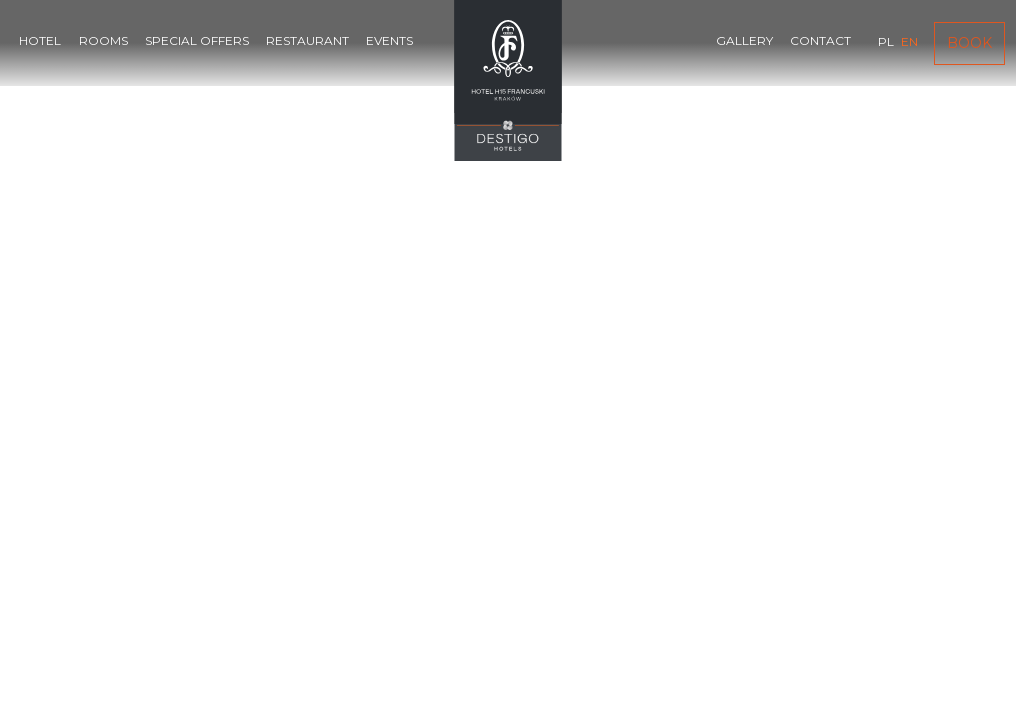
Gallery (744, 40)
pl (886, 41)
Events (389, 40)
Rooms (103, 40)
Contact (820, 40)
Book (969, 43)
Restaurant (307, 40)
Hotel (40, 40)
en (909, 41)
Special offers (197, 40)
